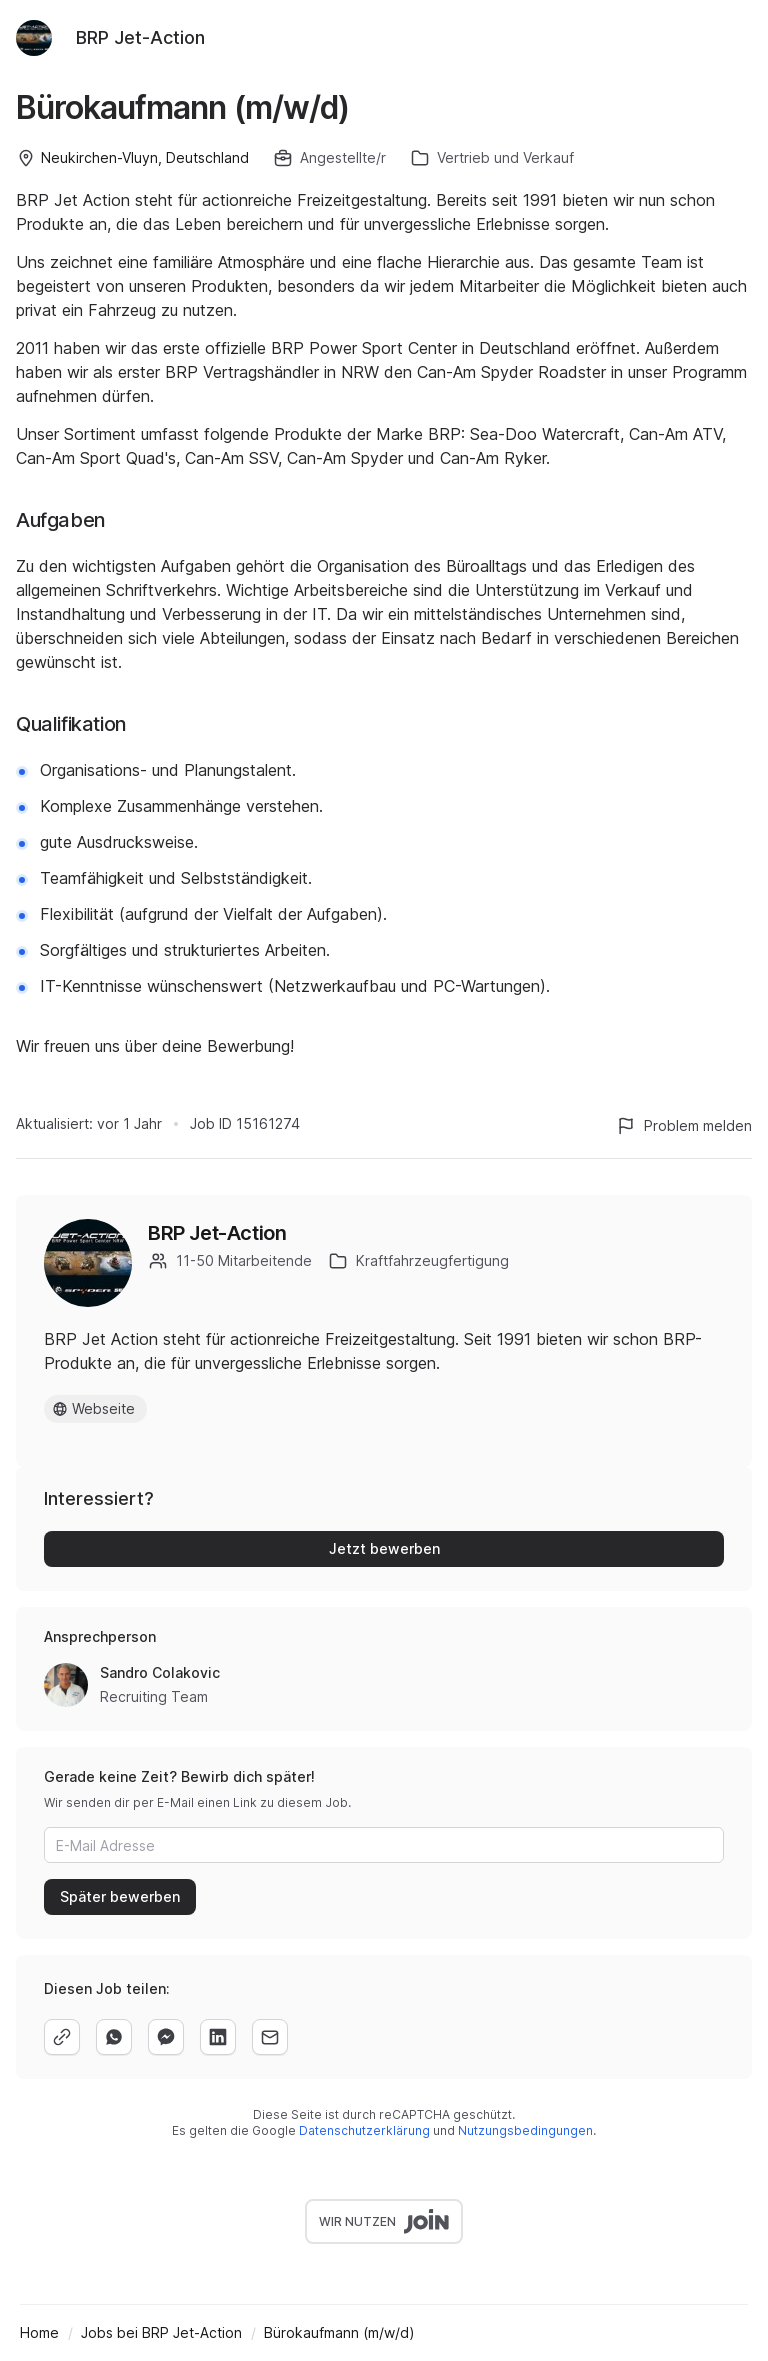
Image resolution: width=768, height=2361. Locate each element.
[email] (270, 2037)
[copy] (62, 2037)
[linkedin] (218, 2037)
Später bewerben (120, 1896)
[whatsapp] (114, 2037)
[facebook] (166, 2037)
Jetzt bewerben (384, 1548)
